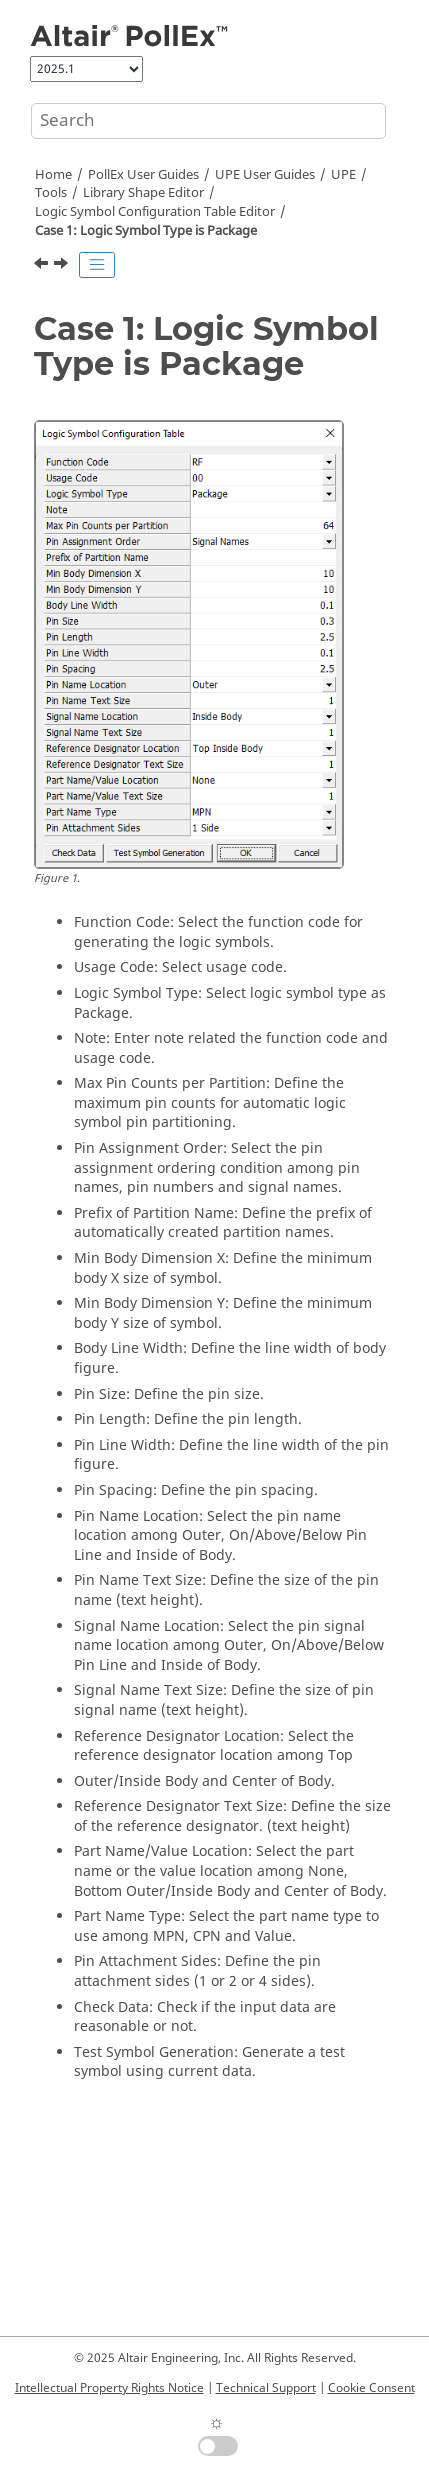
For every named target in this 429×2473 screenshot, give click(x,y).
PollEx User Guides (143, 175)
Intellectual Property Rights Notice (109, 2388)
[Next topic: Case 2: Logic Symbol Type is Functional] (63, 266)
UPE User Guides (265, 175)
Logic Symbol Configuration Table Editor (155, 212)
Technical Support (266, 2388)
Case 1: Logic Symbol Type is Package (146, 231)
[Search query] (208, 121)
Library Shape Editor (143, 193)
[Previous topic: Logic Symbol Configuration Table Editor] (43, 266)
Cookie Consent (371, 2388)
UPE (343, 175)
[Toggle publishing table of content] (97, 265)
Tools (51, 193)
